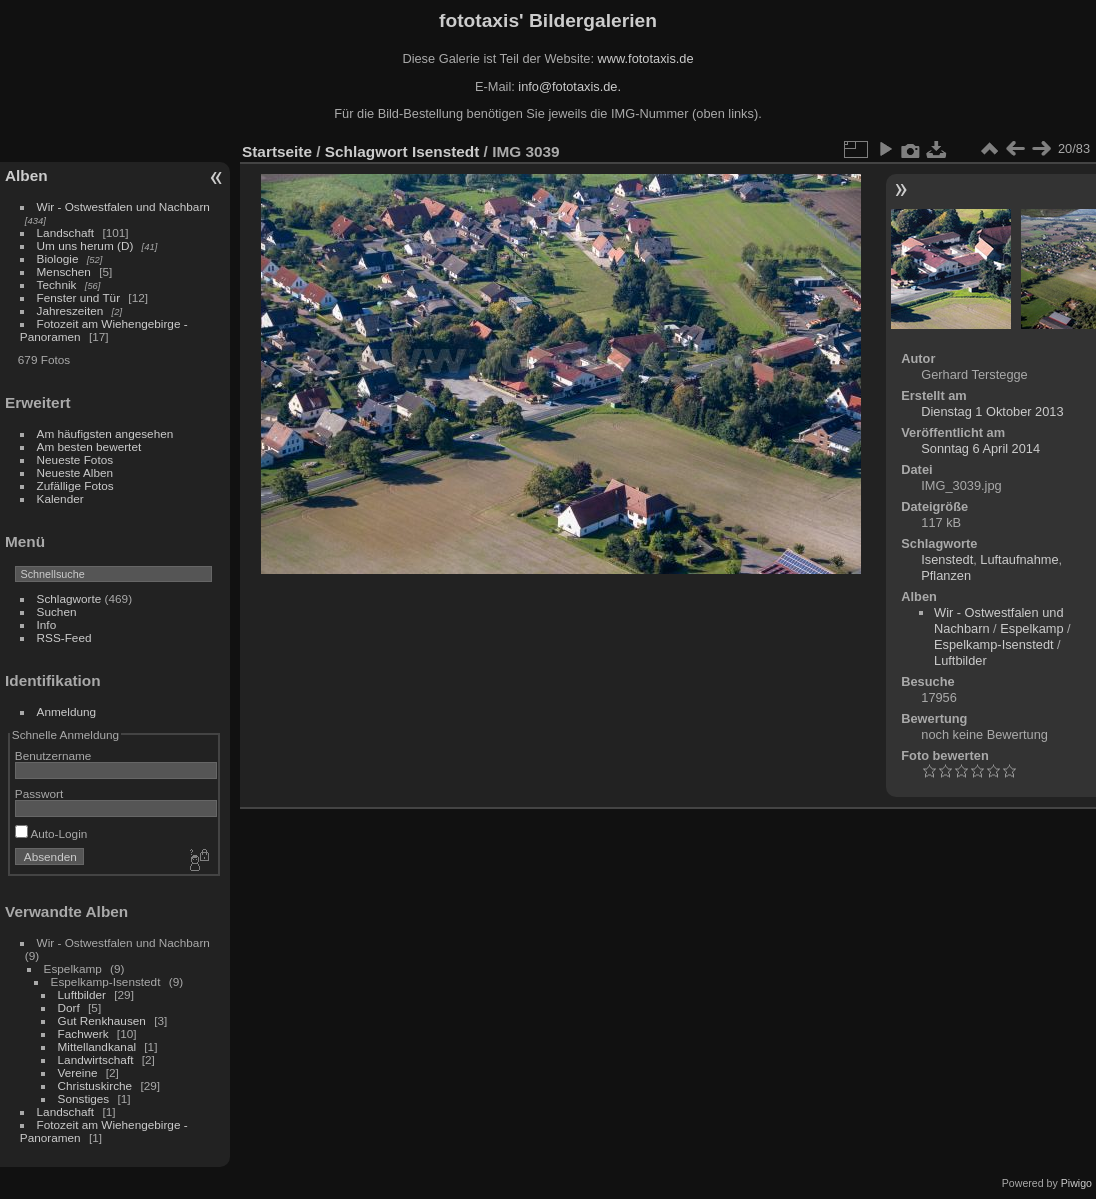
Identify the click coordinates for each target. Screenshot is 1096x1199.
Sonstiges (84, 1098)
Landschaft (66, 232)
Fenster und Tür (79, 297)
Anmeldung (67, 711)
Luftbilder (82, 994)
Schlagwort (366, 151)
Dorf (69, 1007)
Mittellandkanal (97, 1046)
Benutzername (53, 755)
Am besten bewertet (89, 446)
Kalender (60, 498)
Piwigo (1076, 1183)
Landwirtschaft (96, 1059)
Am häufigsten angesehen (105, 433)
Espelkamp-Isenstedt (994, 644)
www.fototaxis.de (646, 58)
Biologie (58, 258)
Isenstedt (445, 151)
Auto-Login (51, 833)
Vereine (78, 1072)
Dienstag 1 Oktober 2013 (992, 411)
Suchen (57, 611)
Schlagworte (69, 598)
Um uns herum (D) (85, 245)
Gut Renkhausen (102, 1020)
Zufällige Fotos (75, 485)
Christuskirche (95, 1085)
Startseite (277, 151)
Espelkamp (1031, 628)
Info (47, 624)
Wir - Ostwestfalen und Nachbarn (123, 206)
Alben (26, 175)
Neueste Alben (75, 472)
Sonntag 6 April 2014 (980, 448)
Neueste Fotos (75, 459)
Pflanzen (946, 575)
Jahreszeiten (70, 310)
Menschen (64, 271)
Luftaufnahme (1019, 559)
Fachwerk (83, 1033)
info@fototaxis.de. (569, 86)
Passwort (39, 793)
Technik (57, 284)
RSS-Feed (64, 637)
